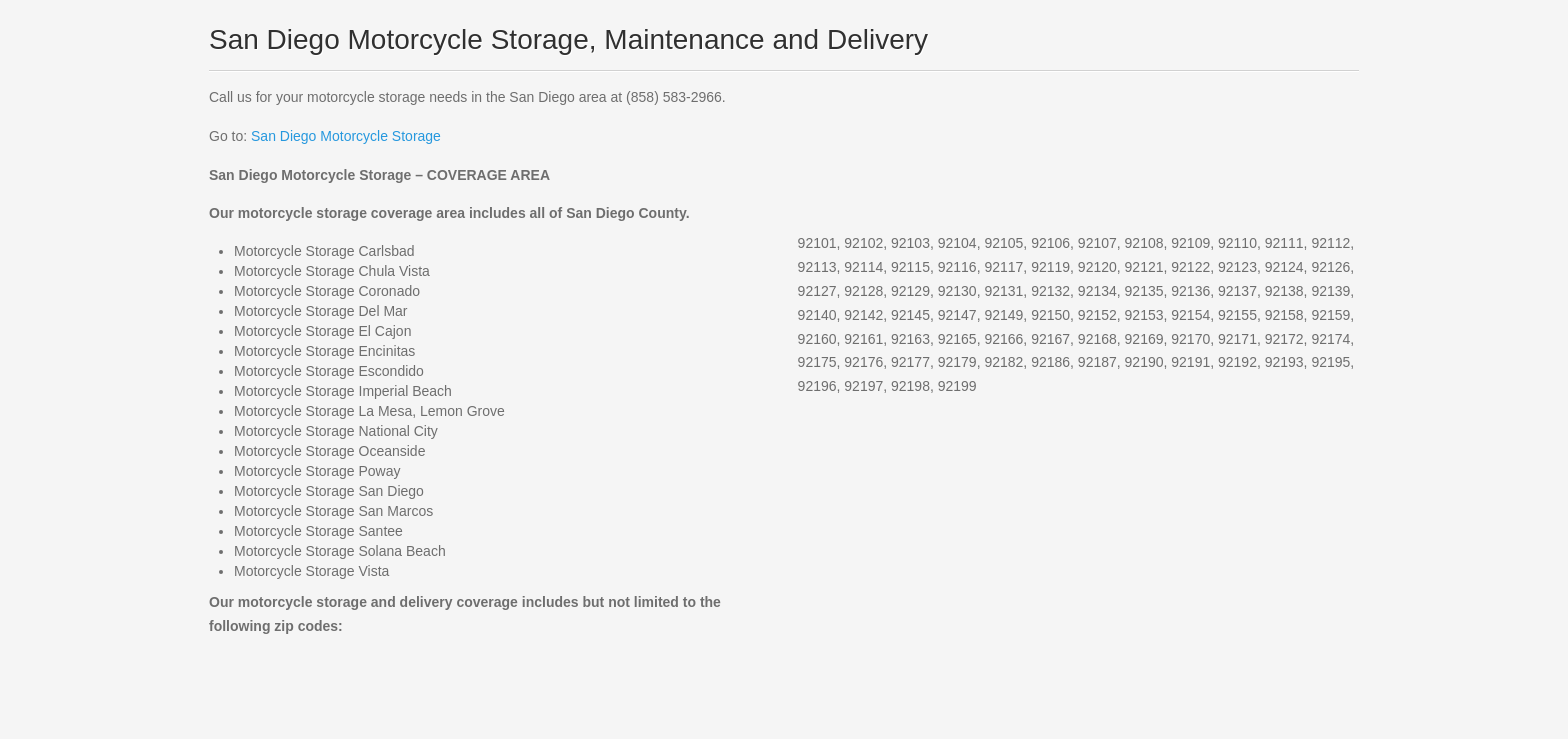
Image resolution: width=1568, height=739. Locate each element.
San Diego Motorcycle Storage (346, 136)
